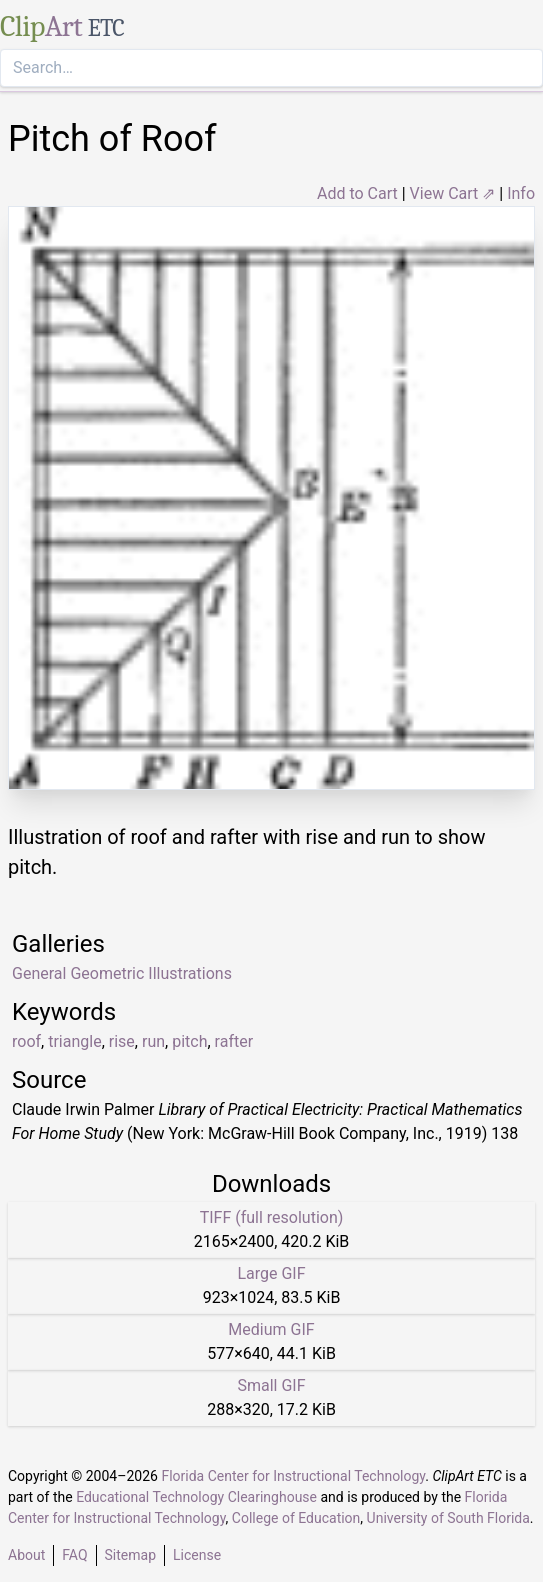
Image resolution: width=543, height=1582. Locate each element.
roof (26, 1041)
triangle (74, 1041)
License (197, 1555)
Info (521, 193)
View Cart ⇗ (453, 193)
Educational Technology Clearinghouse (196, 1497)
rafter (234, 1041)
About (26, 1555)
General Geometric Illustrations (122, 973)
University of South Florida (448, 1518)
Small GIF (271, 1385)
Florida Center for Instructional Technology (293, 1476)
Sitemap (130, 1555)
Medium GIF (271, 1329)
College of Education (296, 1518)
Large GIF (271, 1273)
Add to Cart (357, 193)
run (153, 1041)
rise (122, 1041)
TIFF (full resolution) (272, 1217)
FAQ (74, 1555)
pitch (189, 1041)
